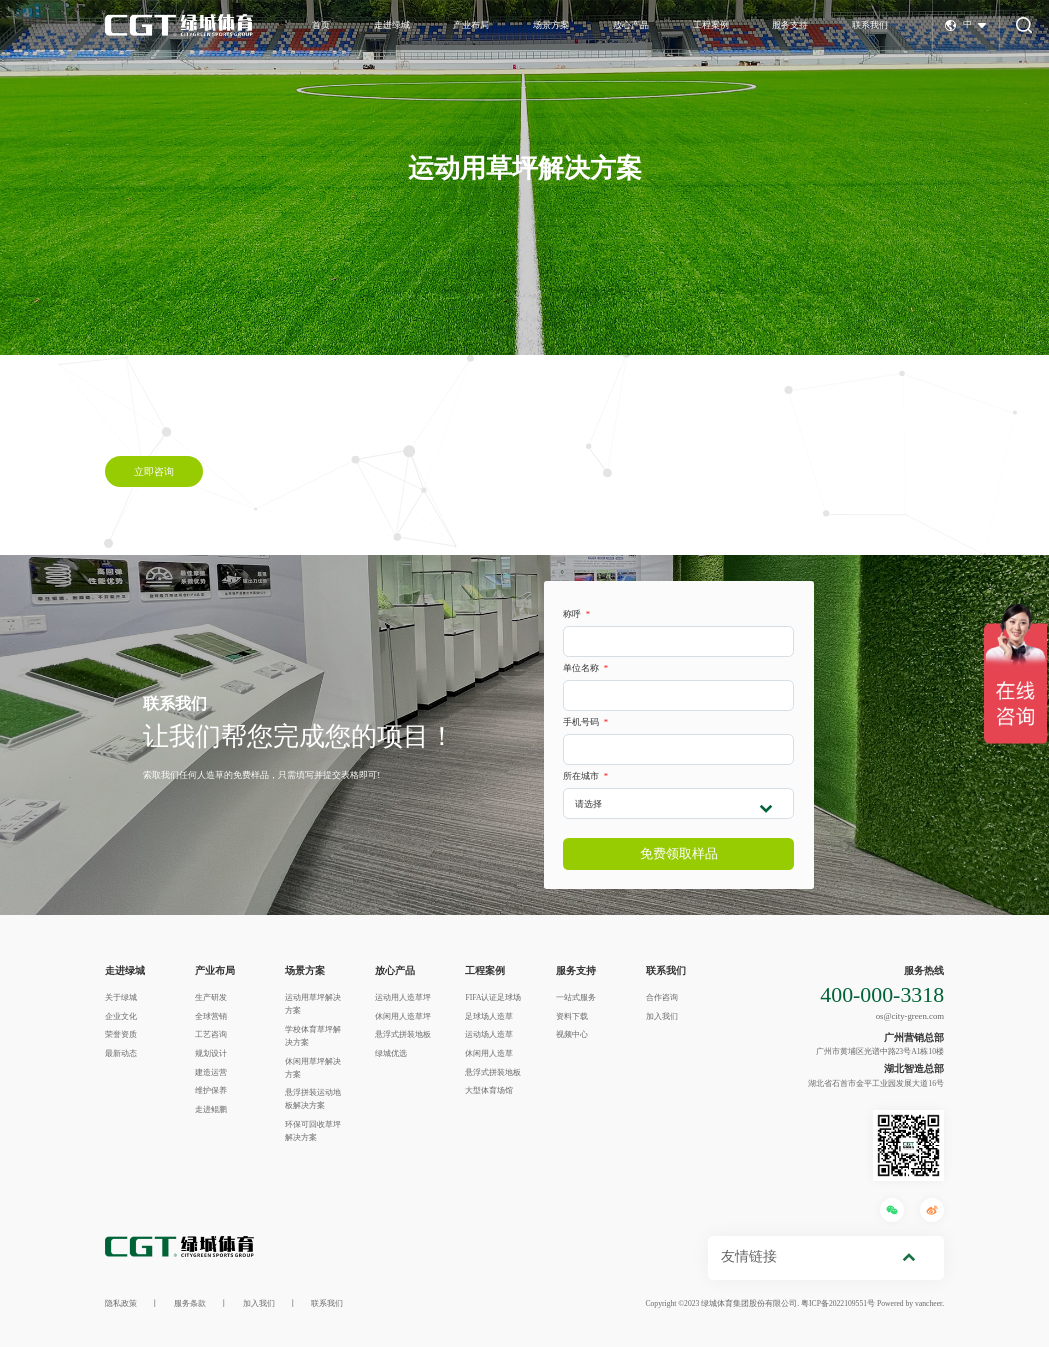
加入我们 (259, 1303)
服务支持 (790, 25)
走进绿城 (392, 25)
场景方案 (551, 25)
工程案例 (711, 25)
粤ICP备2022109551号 (838, 1303)
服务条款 (190, 1303)
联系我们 (870, 25)
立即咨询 (154, 471)
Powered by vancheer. (910, 1303)
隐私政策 (121, 1303)
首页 (321, 25)
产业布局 (471, 25)
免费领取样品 (679, 853)
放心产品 (631, 25)
